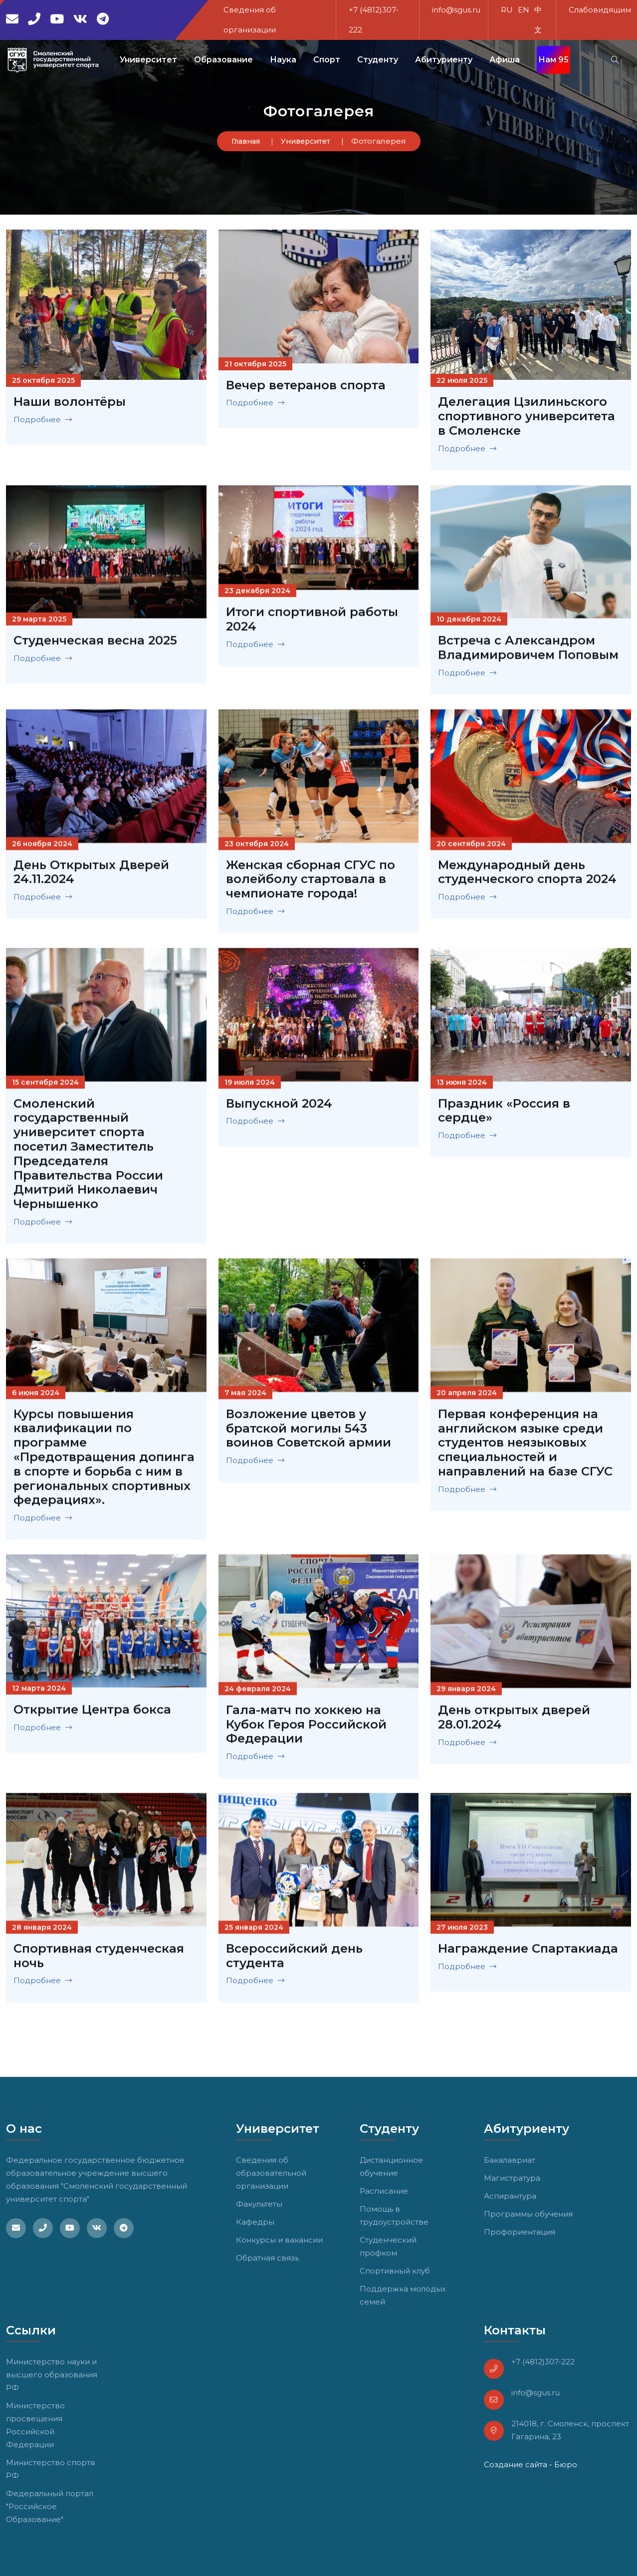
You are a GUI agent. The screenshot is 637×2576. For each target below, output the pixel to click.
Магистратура (512, 2178)
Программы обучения (528, 2214)
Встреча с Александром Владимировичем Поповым (528, 651)
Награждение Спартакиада (528, 1952)
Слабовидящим (600, 9)
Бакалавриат (509, 2160)
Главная (245, 141)
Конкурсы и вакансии (279, 2240)
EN (523, 9)
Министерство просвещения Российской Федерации (35, 2425)
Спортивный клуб (395, 2271)
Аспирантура (510, 2196)
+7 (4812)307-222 (543, 2361)
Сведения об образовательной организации (271, 2173)
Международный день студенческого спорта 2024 (527, 875)
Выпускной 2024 (279, 1107)
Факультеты (259, 2204)
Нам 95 (553, 59)
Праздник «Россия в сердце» (504, 1114)
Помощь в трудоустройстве (394, 2215)
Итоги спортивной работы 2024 (312, 622)
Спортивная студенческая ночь (98, 1959)
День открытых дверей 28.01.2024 (514, 1721)
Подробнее (42, 419)
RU (507, 9)
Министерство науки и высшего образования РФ (51, 2374)
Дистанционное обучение (391, 2166)
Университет (305, 141)
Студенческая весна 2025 (95, 644)
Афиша (504, 59)
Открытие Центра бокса (92, 1713)
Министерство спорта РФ (50, 2469)
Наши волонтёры (69, 402)
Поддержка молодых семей (403, 2295)
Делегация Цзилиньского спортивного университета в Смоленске (526, 416)
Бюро (565, 2464)
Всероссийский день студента (294, 1959)
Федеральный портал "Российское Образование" (49, 2506)
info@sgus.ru (456, 9)
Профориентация (519, 2232)
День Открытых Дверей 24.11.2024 (91, 875)
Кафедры (255, 2222)
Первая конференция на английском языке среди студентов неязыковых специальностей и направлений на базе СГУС (525, 1446)
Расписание (384, 2191)
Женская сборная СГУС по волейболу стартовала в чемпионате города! (310, 882)
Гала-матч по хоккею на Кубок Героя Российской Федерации (306, 1728)
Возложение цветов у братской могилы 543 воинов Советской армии (308, 1432)
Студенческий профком (388, 2246)
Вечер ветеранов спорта (306, 385)
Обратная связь (267, 2258)
